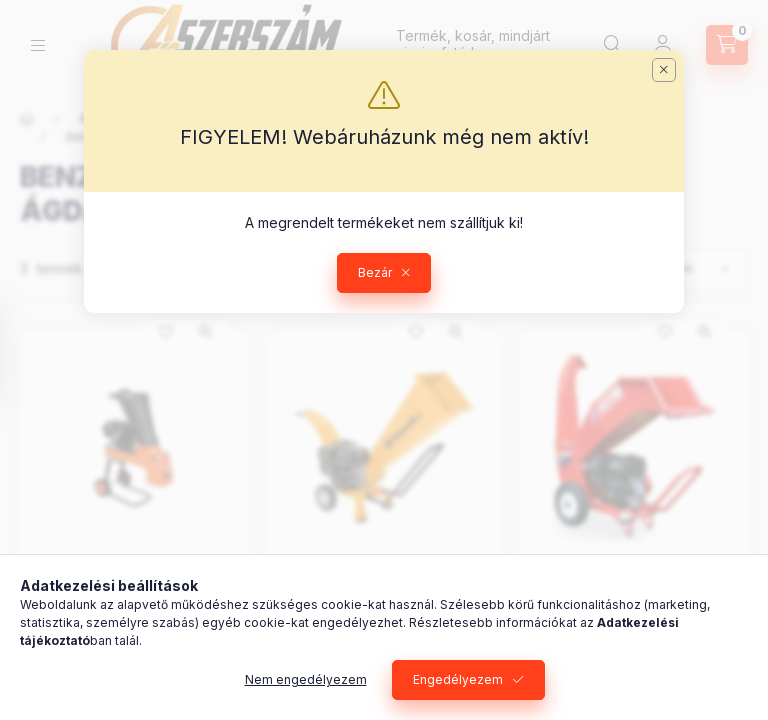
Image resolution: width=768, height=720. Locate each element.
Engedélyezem (458, 679)
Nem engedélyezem (306, 679)
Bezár (375, 272)
